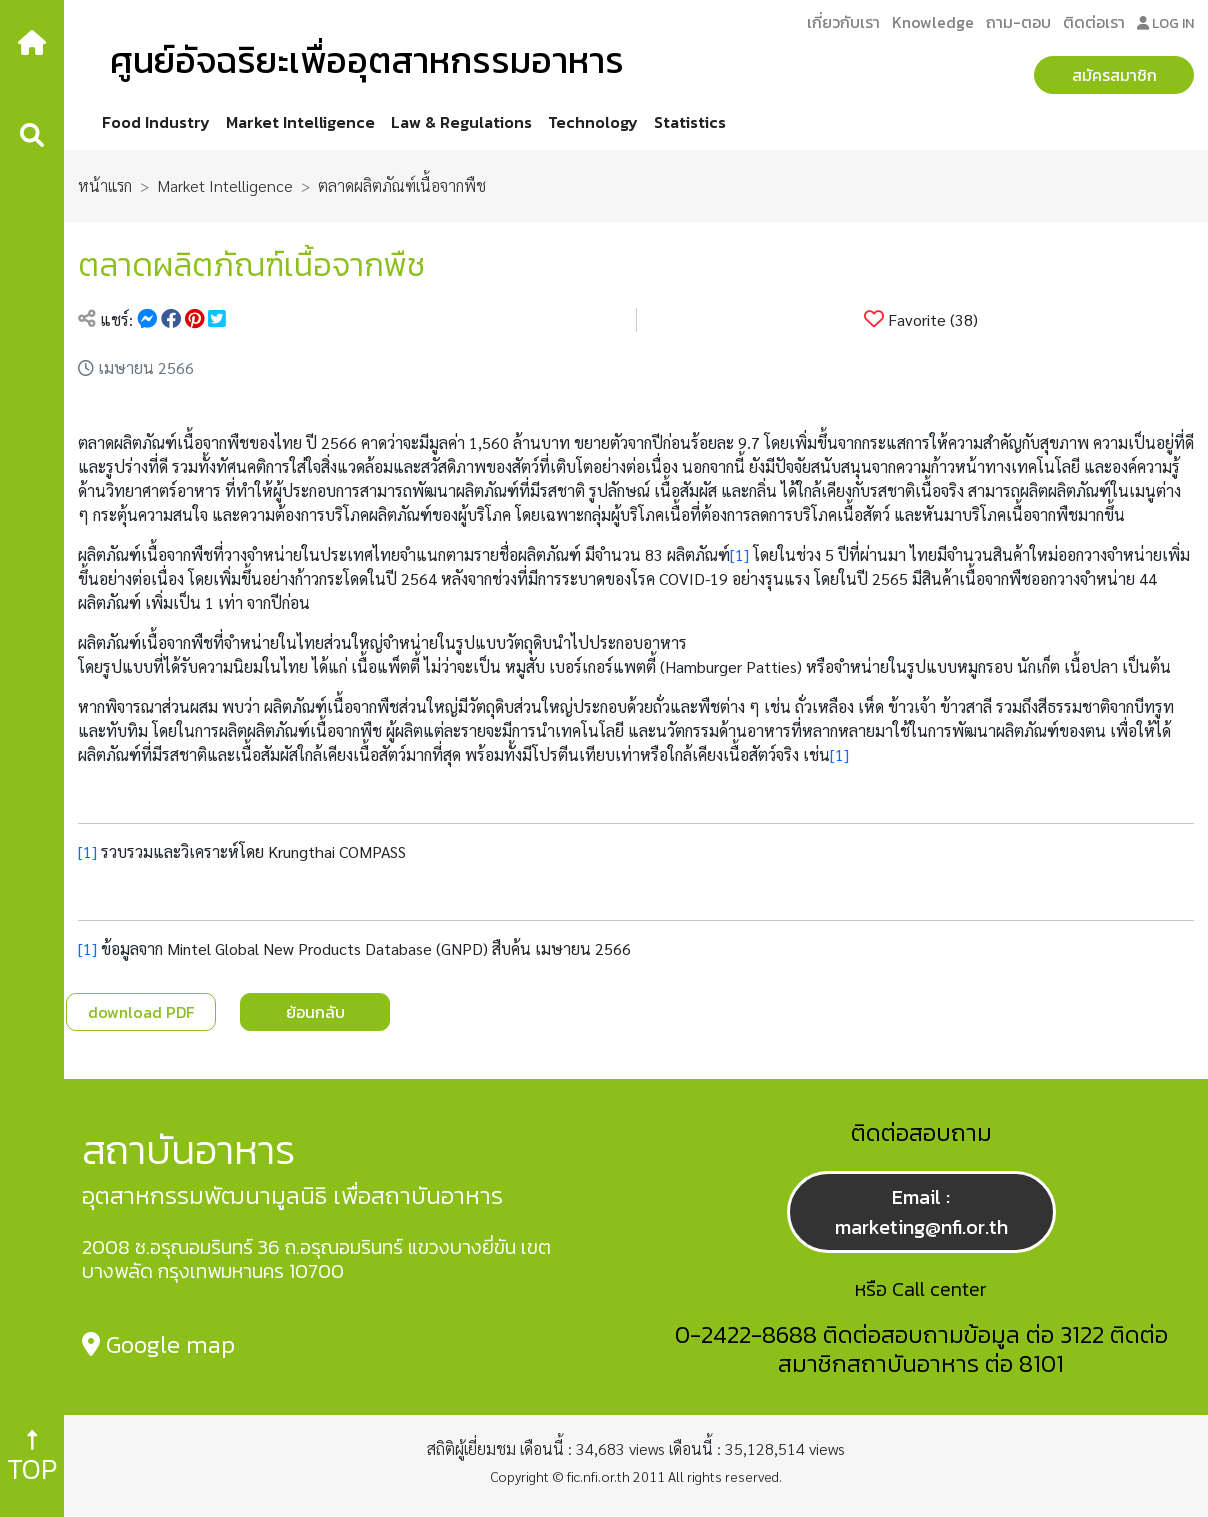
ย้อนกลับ (315, 1012)
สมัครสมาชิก (1114, 75)
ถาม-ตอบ (1018, 22)
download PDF (141, 1012)
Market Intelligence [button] (300, 122)
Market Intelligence (225, 185)
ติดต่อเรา (1094, 22)
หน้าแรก (105, 185)
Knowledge (933, 22)
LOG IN (1165, 23)
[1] (739, 554)
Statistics (690, 122)
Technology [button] (593, 122)
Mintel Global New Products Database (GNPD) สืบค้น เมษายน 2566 (399, 948)
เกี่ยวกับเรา (843, 22)
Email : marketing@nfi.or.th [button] (921, 1212)
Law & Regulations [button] (461, 122)
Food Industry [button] (156, 122)
